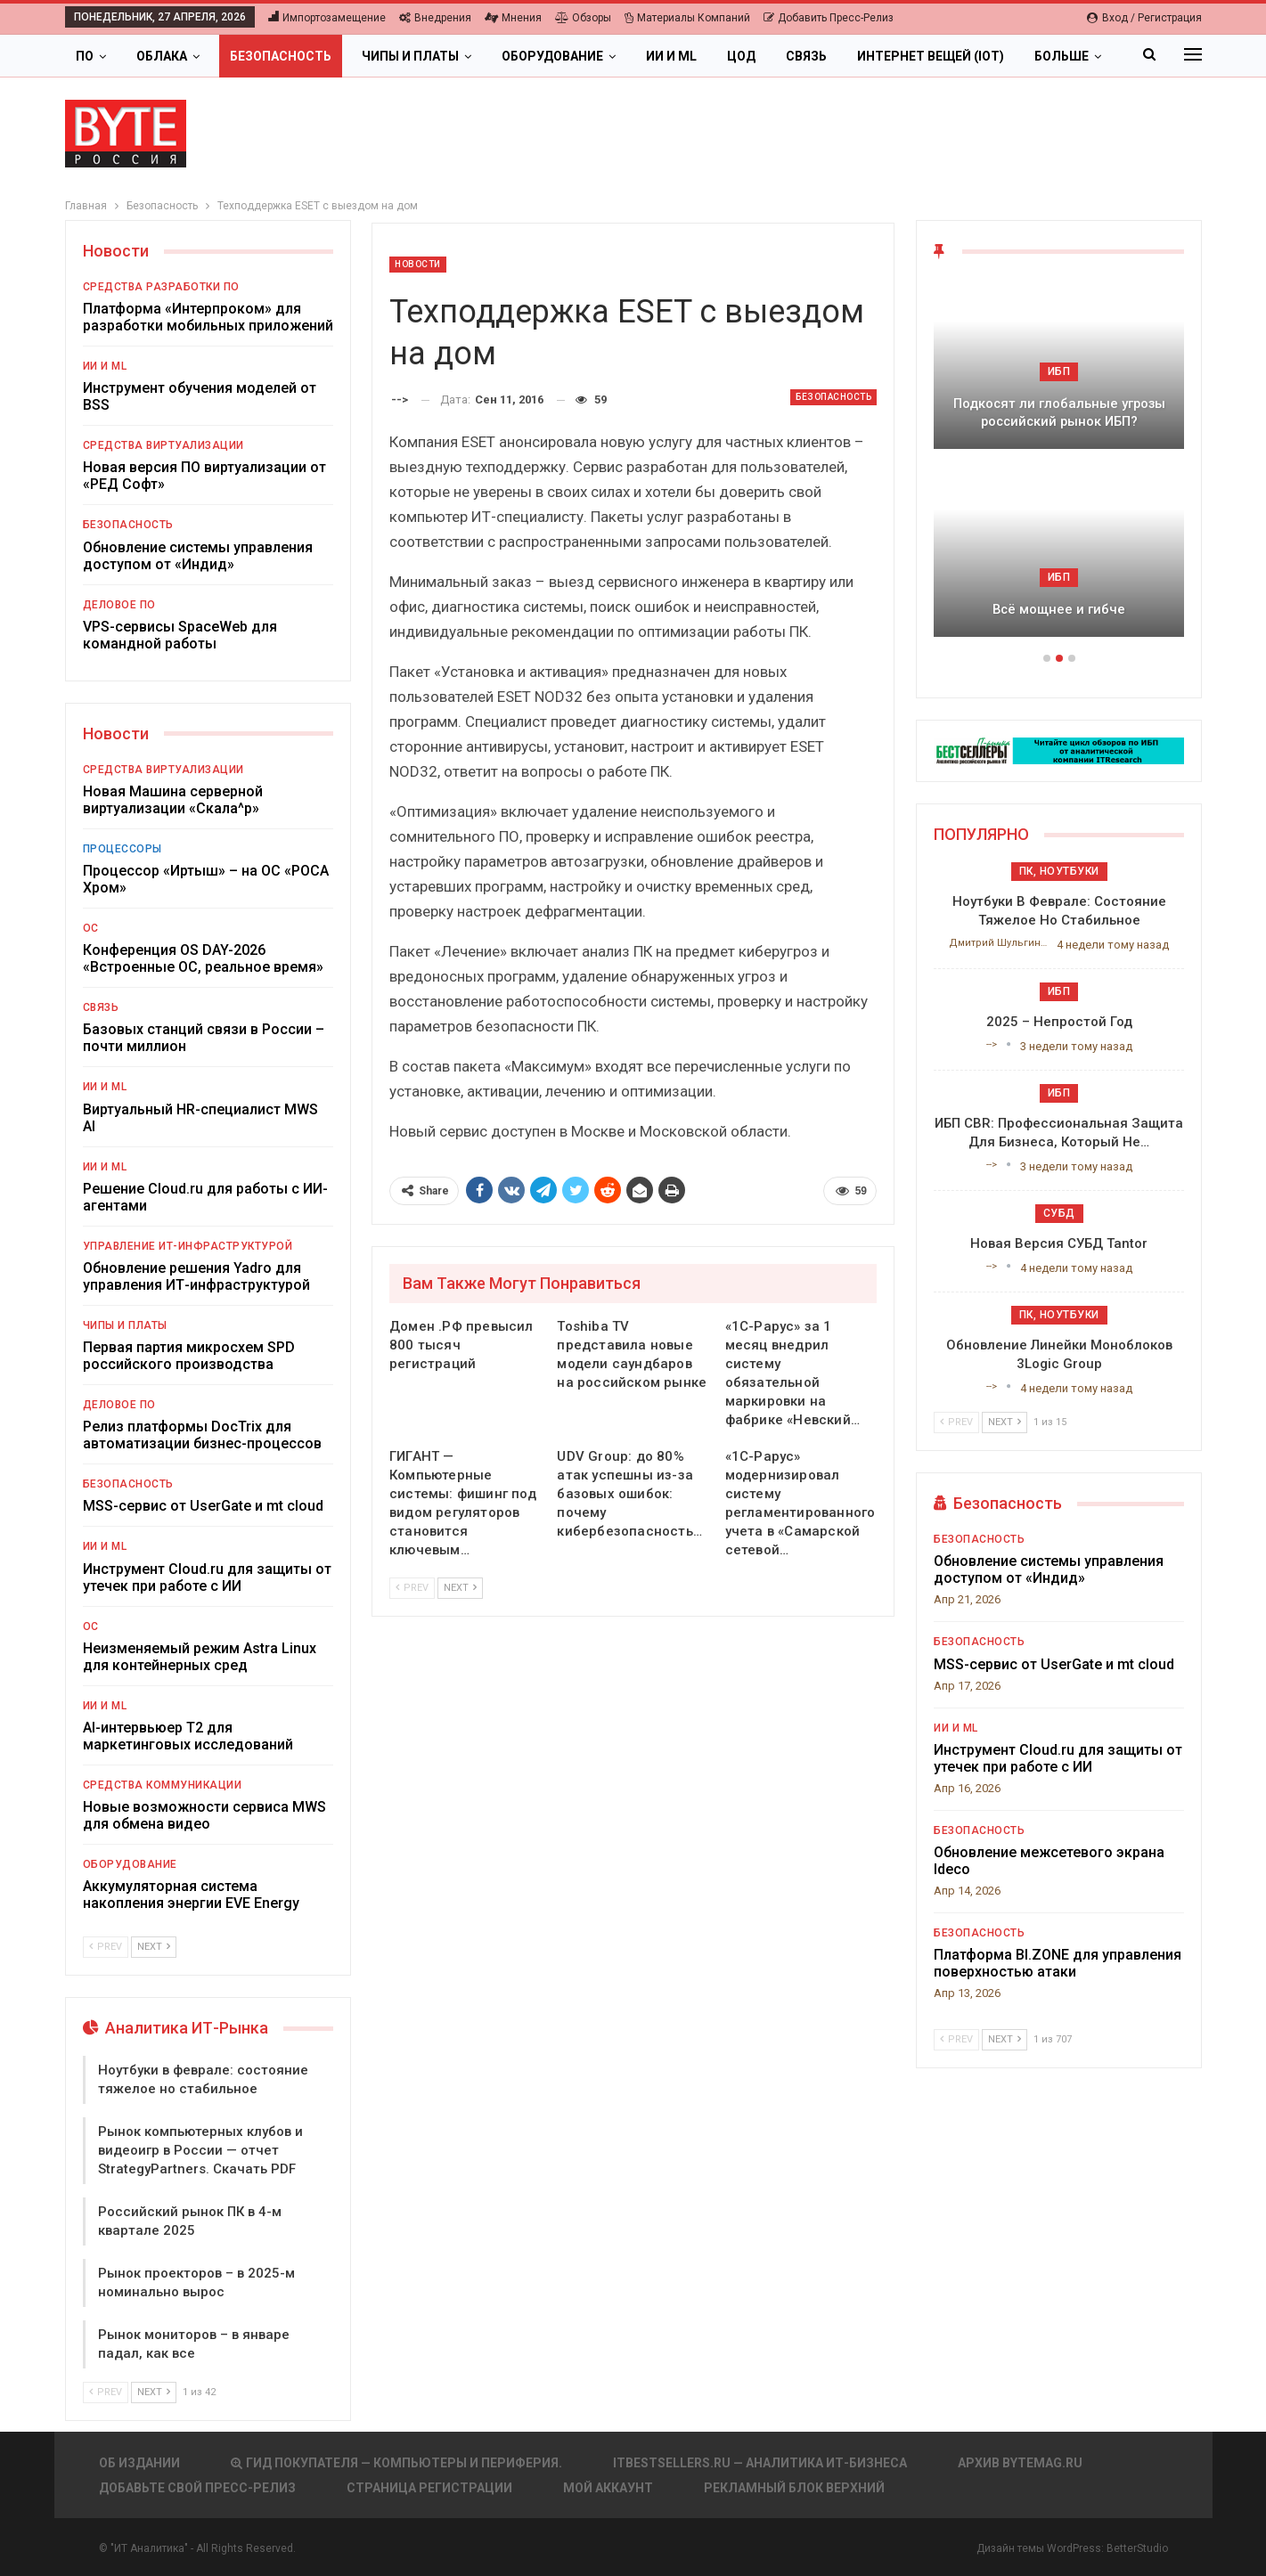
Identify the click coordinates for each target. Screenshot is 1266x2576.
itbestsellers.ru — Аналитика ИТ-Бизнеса (760, 2463)
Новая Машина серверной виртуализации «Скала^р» (173, 800)
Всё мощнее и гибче (1058, 609)
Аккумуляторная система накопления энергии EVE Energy (191, 1895)
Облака (161, 56)
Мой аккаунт (608, 2488)
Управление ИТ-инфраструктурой (188, 1246)
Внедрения (435, 18)
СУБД (1059, 1213)
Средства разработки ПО (161, 287)
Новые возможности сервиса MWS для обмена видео (204, 1815)
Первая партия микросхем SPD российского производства (189, 1356)
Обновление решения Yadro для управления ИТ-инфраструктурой (196, 1276)
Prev (412, 1588)
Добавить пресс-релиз (829, 18)
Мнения (513, 18)
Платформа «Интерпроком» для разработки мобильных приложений (208, 317)
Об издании (139, 2463)
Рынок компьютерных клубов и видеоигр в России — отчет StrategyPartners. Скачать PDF (200, 2150)
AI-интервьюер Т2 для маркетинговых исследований (188, 1736)
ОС (91, 928)
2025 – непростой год (1059, 1022)
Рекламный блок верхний (794, 2488)
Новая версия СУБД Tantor (1059, 1243)
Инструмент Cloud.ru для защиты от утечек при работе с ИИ (207, 1577)
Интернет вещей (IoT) (930, 56)
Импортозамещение (327, 18)
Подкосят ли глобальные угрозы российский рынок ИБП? (1059, 412)
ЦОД (741, 56)
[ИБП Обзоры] (1059, 749)
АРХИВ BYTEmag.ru (1020, 2463)
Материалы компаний (687, 18)
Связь (806, 56)
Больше (1061, 56)
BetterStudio (1137, 2548)
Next (460, 1588)
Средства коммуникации (162, 1785)
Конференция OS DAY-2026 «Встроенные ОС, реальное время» (203, 958)
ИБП (1059, 371)
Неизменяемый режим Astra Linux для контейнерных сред (199, 1657)
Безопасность (280, 56)
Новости (418, 264)
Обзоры (583, 18)
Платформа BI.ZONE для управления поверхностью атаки (1057, 1963)
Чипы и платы (410, 56)
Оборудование (552, 56)
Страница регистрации (429, 2488)
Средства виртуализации (163, 445)
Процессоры (122, 849)
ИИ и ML (671, 56)
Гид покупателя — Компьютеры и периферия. (396, 2463)
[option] (1059, 467)
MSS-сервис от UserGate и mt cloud (203, 1505)
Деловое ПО (119, 605)
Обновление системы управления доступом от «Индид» (198, 556)
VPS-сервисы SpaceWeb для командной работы (180, 635)
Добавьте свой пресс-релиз (197, 2488)
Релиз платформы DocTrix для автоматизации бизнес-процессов (202, 1435)
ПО (85, 56)
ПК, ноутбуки (1059, 871)
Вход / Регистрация (1144, 18)
